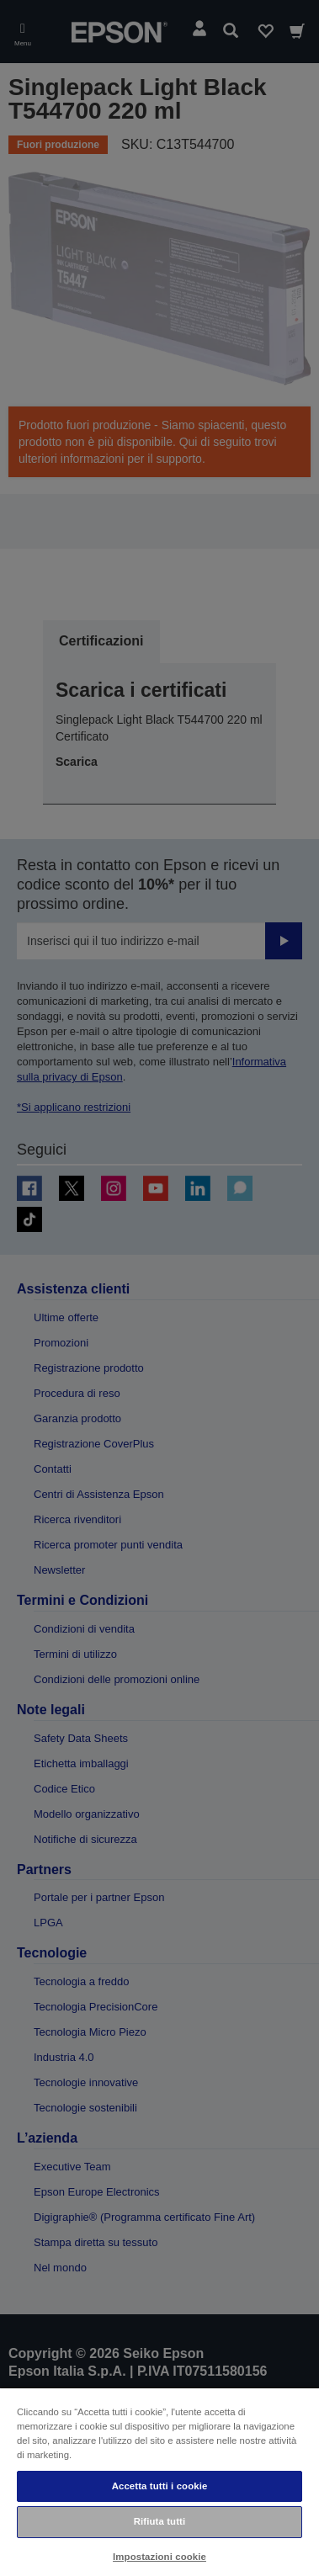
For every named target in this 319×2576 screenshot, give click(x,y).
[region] (159, 2481)
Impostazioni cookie (159, 2557)
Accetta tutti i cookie (160, 2486)
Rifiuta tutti (160, 2521)
